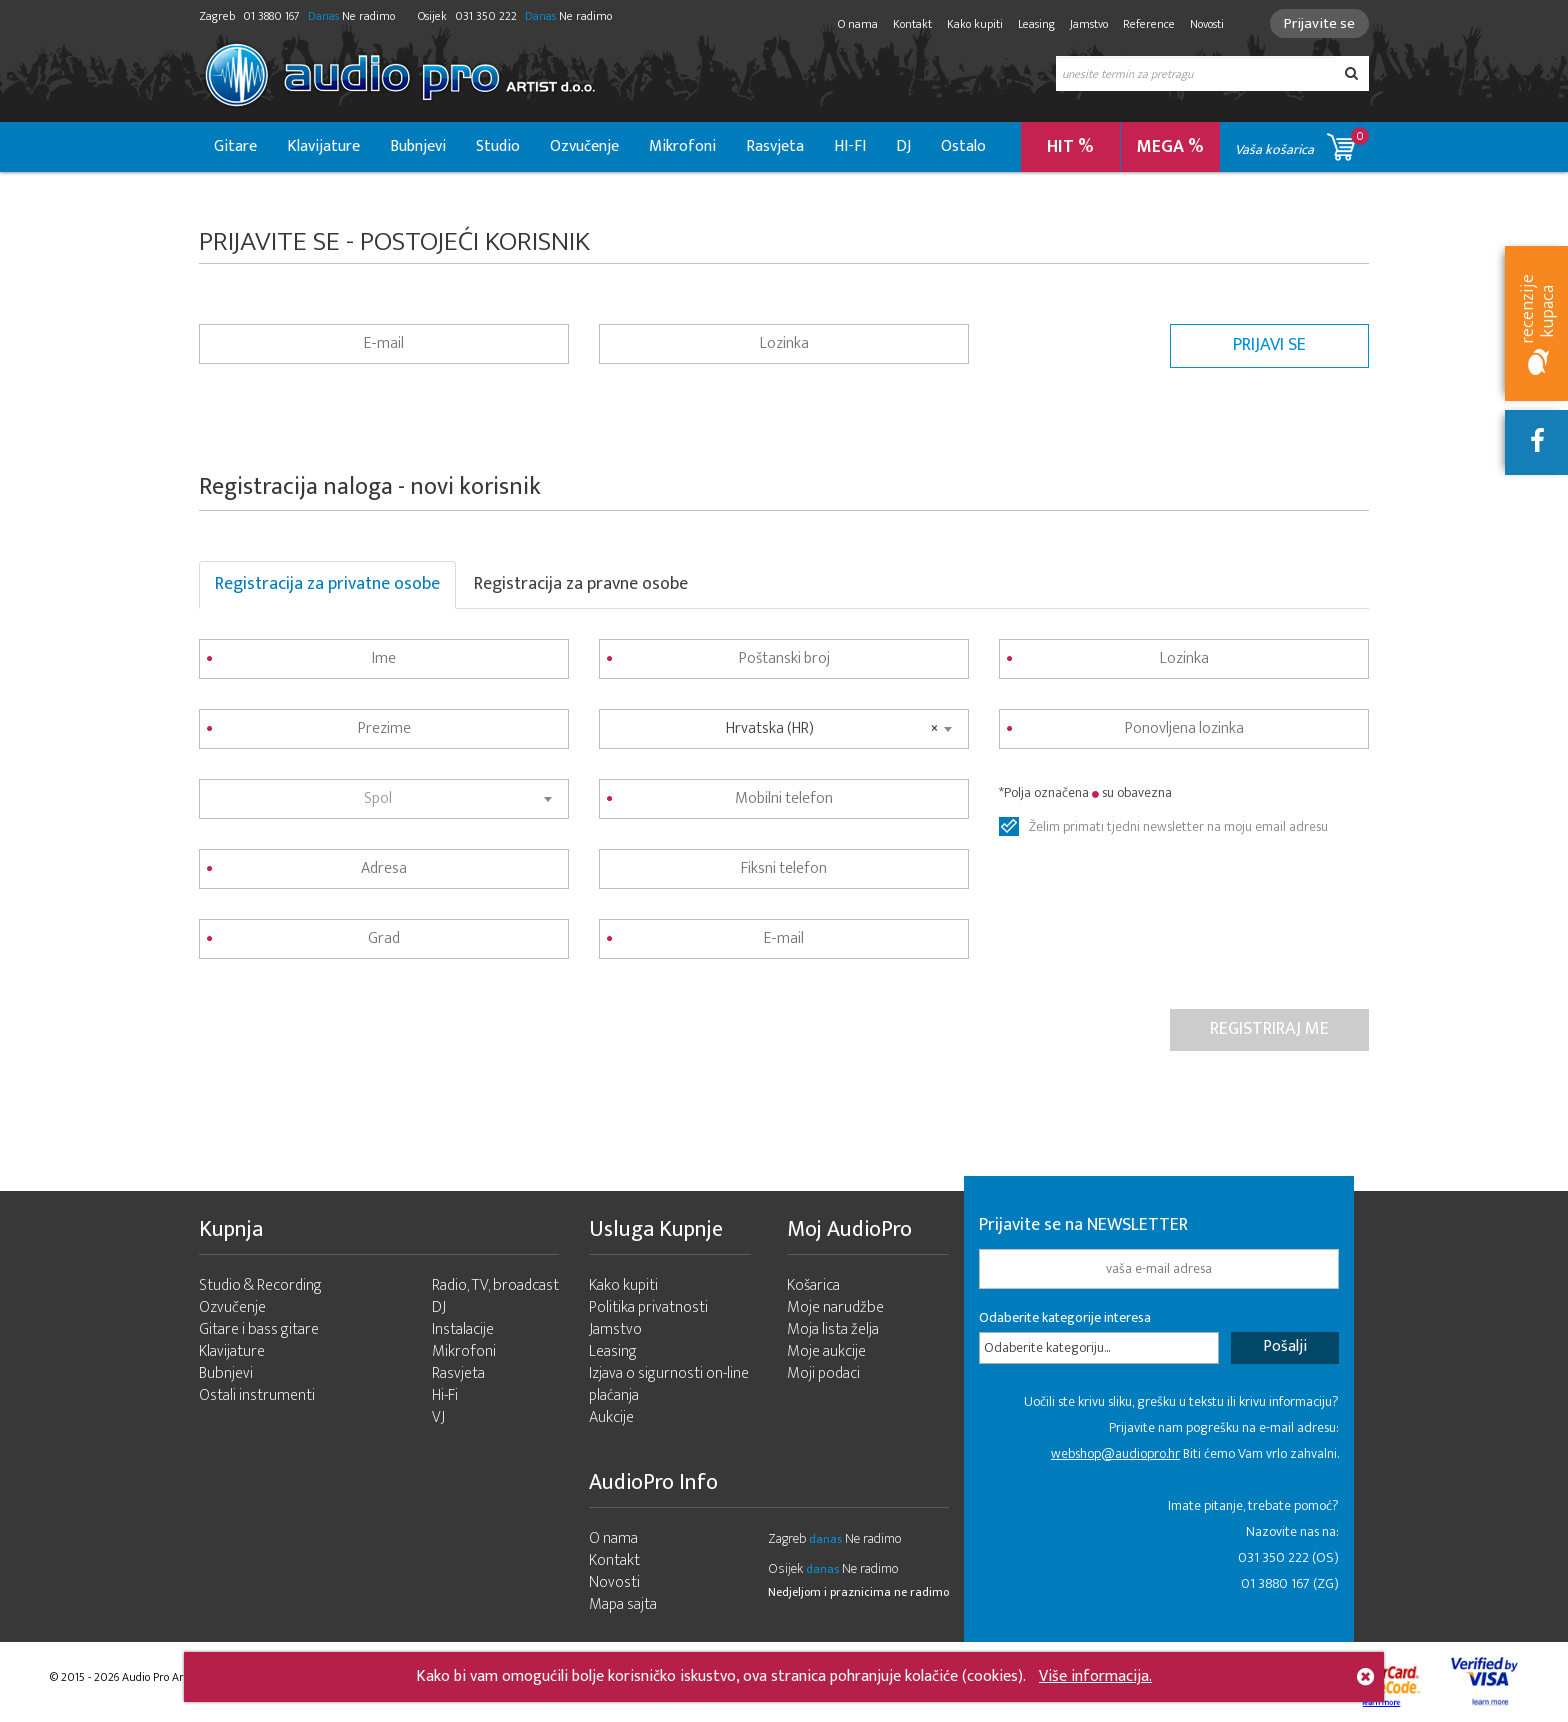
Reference (1149, 24)
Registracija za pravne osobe (581, 584)
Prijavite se (1319, 23)
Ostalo (963, 146)
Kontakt (912, 24)
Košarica (813, 1285)
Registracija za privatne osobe (327, 584)
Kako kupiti (975, 24)
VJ (438, 1417)
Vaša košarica (1302, 143)
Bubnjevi (418, 146)
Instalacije (463, 1329)
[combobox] (384, 799)
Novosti (1207, 24)
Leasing (1036, 24)
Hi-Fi (445, 1395)
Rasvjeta (775, 146)
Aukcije (611, 1417)
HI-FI (850, 146)
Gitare (235, 146)
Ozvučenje (584, 146)
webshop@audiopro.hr (1115, 1453)
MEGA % (1170, 147)
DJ (903, 146)
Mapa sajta (623, 1604)
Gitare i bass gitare (259, 1329)
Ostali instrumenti (257, 1395)
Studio (498, 146)
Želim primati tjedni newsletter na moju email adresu (1178, 827)
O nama (858, 24)
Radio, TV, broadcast (495, 1285)
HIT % (1070, 147)
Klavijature (323, 146)
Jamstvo (1089, 24)
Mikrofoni (682, 146)
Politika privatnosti (648, 1307)
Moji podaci (823, 1373)
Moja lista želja (833, 1329)
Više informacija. (1095, 1676)
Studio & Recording (260, 1285)
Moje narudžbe (835, 1307)
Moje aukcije (826, 1351)
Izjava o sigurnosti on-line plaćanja (669, 1384)
